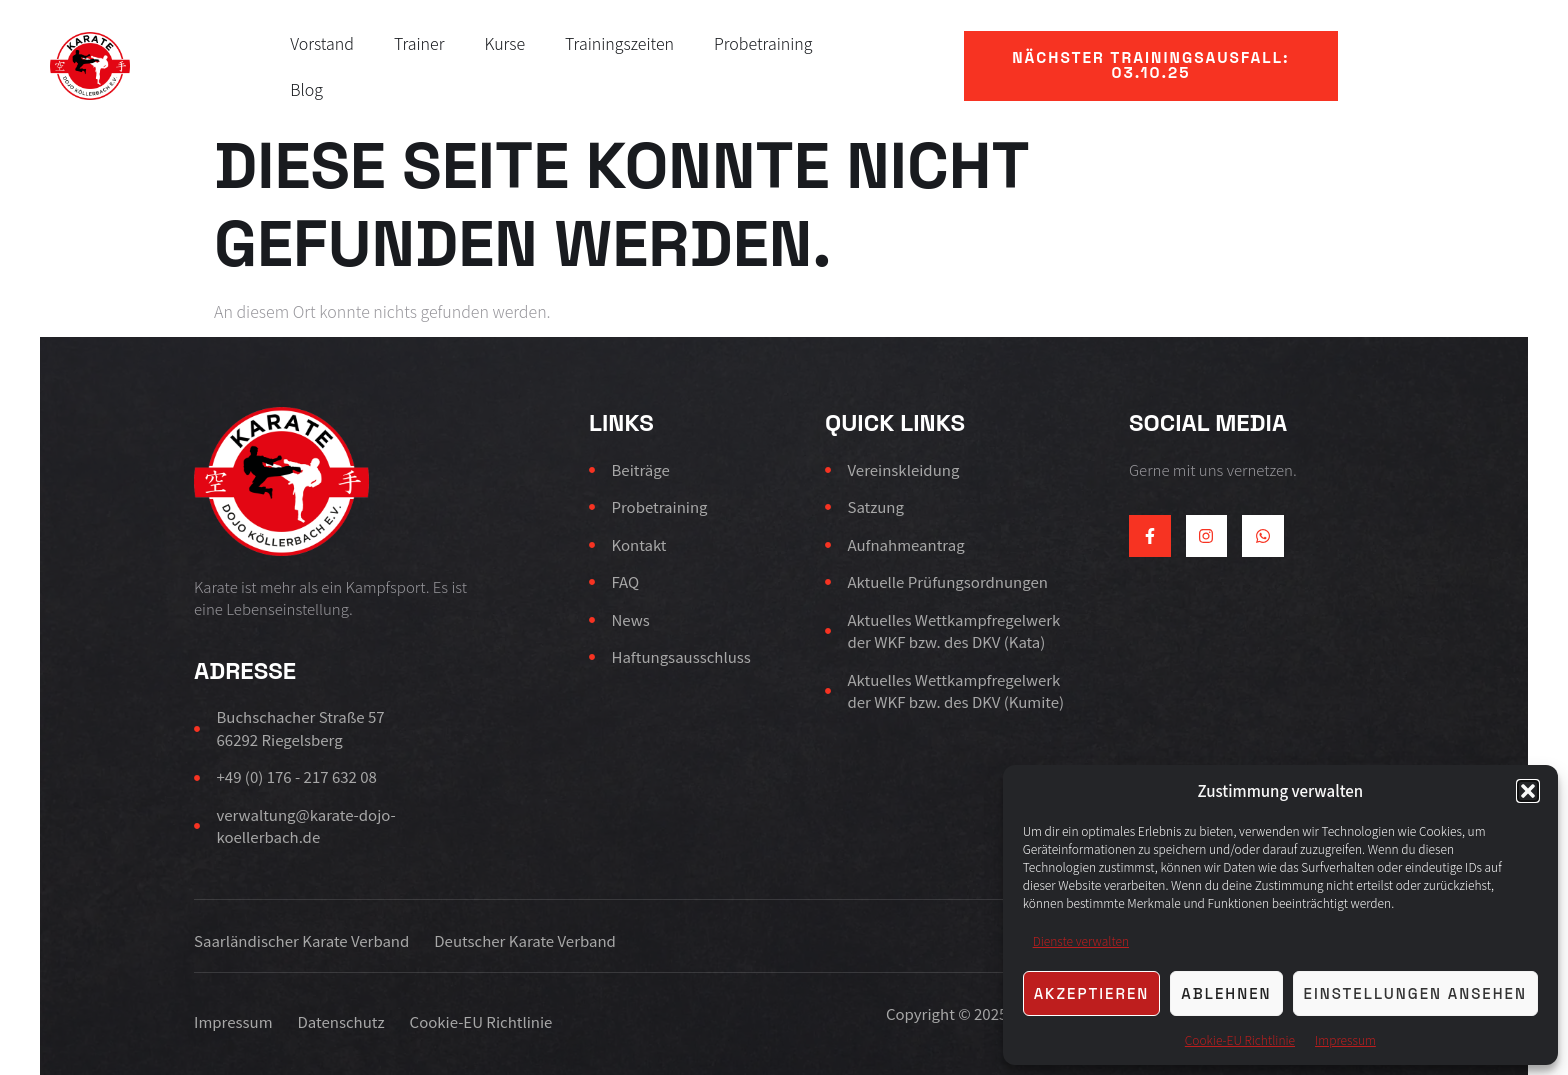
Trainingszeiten (619, 43)
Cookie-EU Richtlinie (1240, 1039)
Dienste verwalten (1081, 940)
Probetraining (763, 43)
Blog (306, 89)
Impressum (1345, 1039)
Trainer (419, 43)
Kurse (504, 43)
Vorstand (322, 43)
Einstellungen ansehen (1415, 993)
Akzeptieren (1092, 993)
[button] (1528, 791)
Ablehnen (1226, 993)
